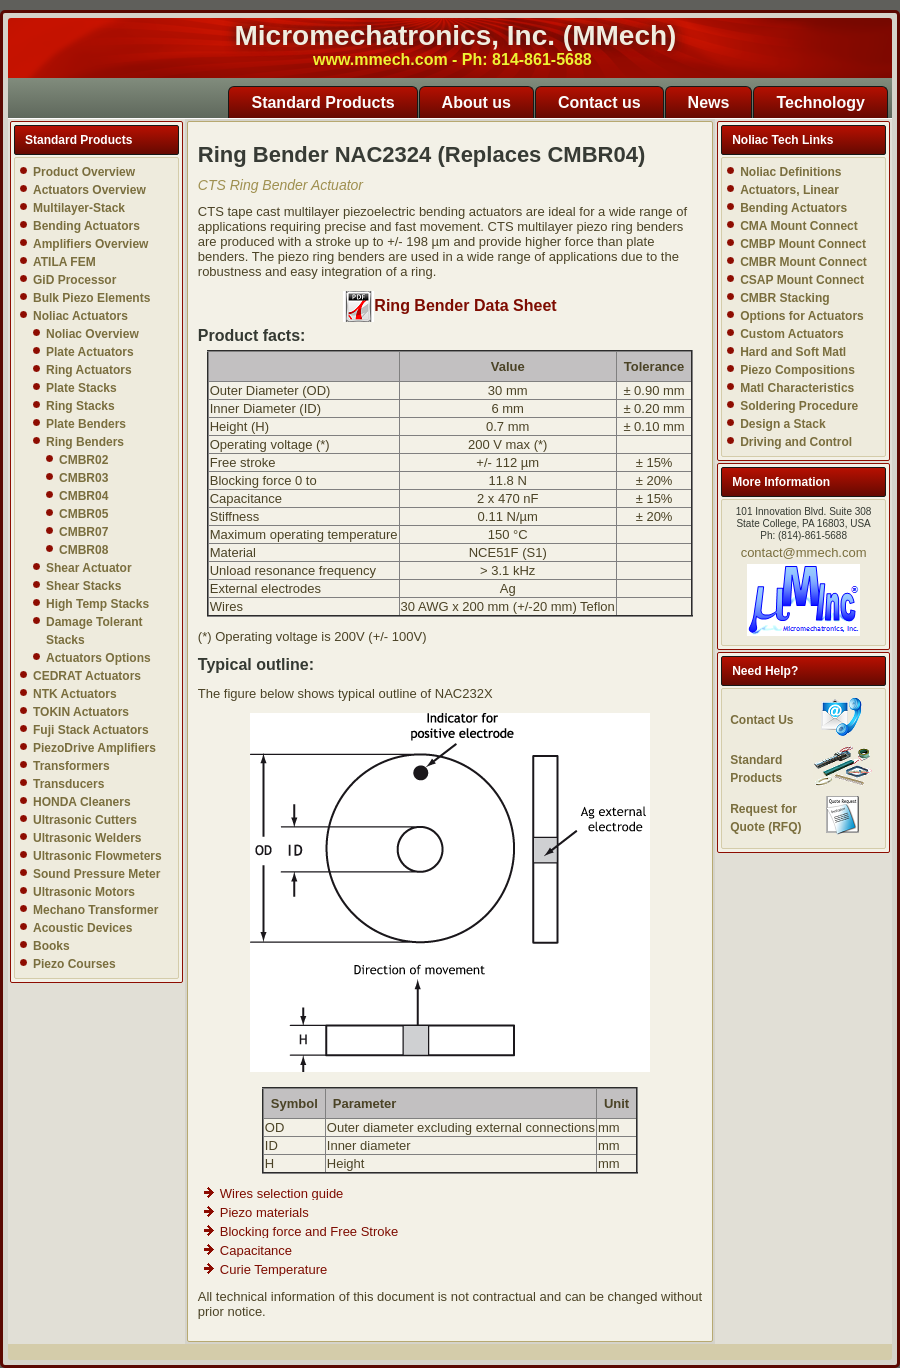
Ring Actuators (89, 370)
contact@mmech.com (804, 552)
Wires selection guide (282, 1193)
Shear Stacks (83, 586)
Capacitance (256, 1250)
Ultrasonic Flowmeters (97, 856)
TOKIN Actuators (81, 712)
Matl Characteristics (797, 388)
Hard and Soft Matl (793, 352)
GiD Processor (74, 280)
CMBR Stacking (784, 298)
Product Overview (84, 172)
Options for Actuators (802, 316)
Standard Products (322, 102)
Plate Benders (86, 424)
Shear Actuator (89, 568)
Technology (820, 102)
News (709, 102)
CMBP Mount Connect (803, 244)
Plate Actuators (90, 352)
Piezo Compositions (797, 370)
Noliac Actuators (80, 316)
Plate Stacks (81, 388)
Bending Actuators (86, 226)
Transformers (71, 766)
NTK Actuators (75, 694)
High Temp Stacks (97, 604)
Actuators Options (98, 658)
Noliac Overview (92, 334)
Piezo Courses (74, 964)
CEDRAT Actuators (87, 676)
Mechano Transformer (95, 910)
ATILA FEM (64, 262)
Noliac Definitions (790, 172)
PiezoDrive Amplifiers (94, 748)
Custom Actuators (792, 334)
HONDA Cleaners (82, 802)
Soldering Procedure (799, 406)
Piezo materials (264, 1212)
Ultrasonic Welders (87, 838)
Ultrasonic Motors (84, 892)
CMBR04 (83, 496)
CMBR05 (83, 514)
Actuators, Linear (789, 190)
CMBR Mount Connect (803, 262)
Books (51, 946)
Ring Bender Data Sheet (449, 305)
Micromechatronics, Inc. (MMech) (456, 35)
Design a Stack (782, 424)
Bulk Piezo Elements (91, 298)
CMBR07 (83, 532)
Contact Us (761, 720)
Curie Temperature (273, 1269)
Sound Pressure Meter (96, 874)
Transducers (68, 784)
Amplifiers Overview (90, 244)
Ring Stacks (80, 406)
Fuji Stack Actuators (91, 730)
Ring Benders (85, 442)
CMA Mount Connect (799, 226)
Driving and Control (796, 442)
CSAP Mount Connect (802, 280)
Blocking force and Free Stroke (309, 1231)
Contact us (599, 102)
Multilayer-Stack (79, 208)
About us (476, 102)
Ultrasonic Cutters (85, 820)
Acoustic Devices (82, 928)
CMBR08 (83, 550)
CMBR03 (83, 478)
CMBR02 (83, 460)
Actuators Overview (89, 190)
